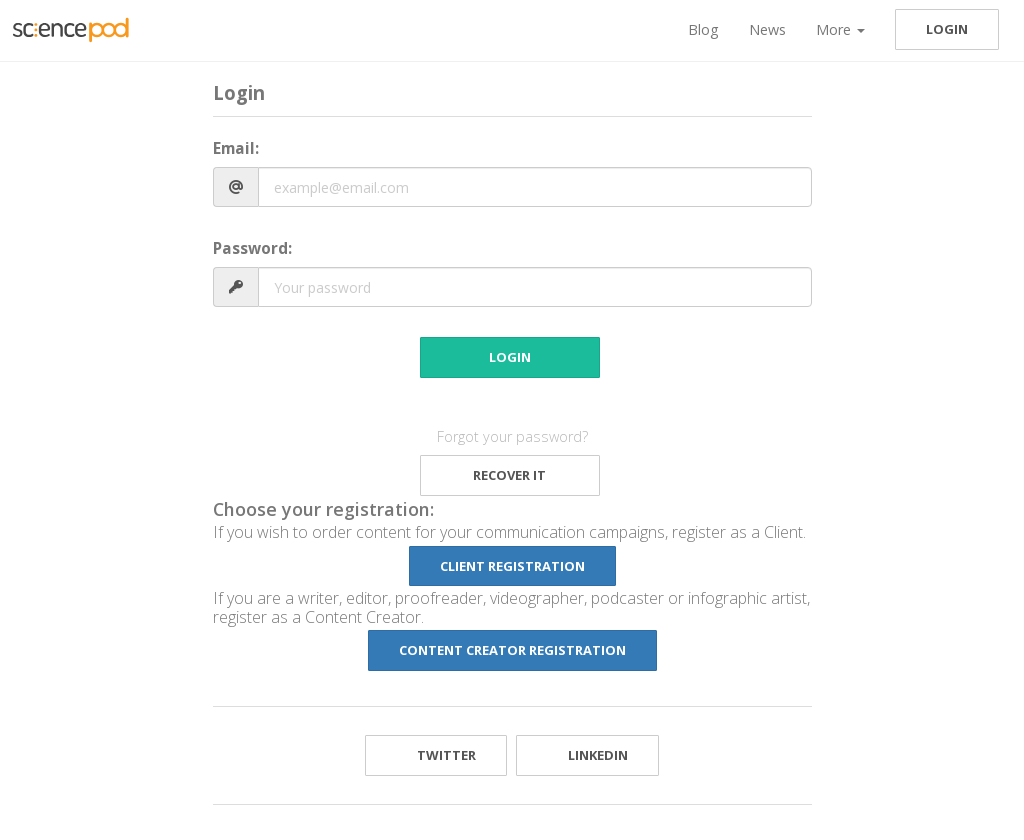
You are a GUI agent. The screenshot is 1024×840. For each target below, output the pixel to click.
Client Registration (512, 566)
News (767, 29)
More (840, 29)
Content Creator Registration (512, 650)
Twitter (436, 755)
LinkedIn (587, 755)
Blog (703, 29)
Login (947, 29)
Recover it (509, 475)
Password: (252, 248)
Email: (236, 148)
